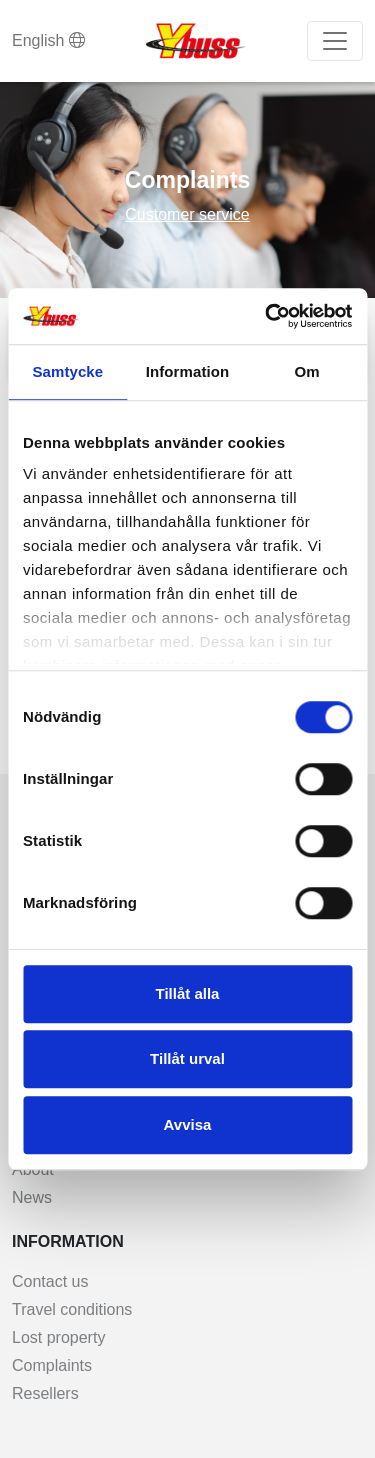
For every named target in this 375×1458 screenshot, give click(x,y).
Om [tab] (307, 371)
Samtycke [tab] (67, 371)
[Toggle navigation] (335, 41)
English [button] (48, 40)
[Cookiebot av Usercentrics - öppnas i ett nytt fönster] (267, 316)
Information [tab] (188, 371)
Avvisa (188, 1124)
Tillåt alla (188, 993)
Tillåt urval (187, 1058)
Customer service (187, 214)
